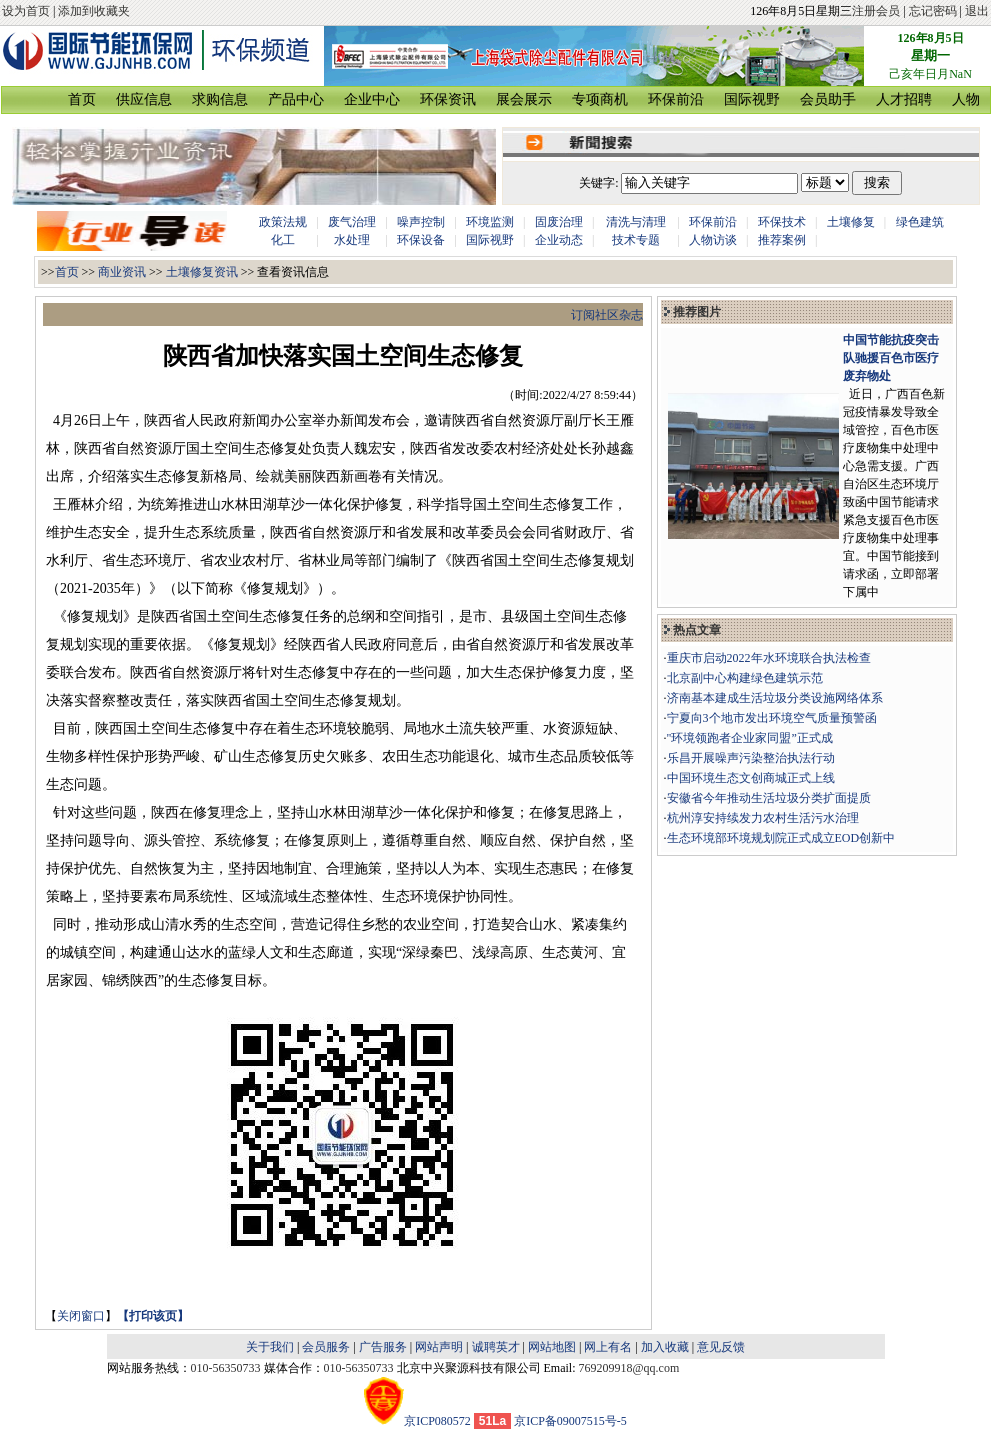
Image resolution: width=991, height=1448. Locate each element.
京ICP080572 (417, 1421)
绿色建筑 (920, 222)
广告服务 (383, 1347)
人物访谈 (713, 240)
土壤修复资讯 (202, 272)
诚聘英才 (496, 1347)
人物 (966, 99)
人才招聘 (904, 99)
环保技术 (782, 222)
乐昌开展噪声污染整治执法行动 (751, 758)
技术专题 (636, 240)
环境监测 (490, 222)
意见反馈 (721, 1347)
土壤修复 (851, 222)
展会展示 (524, 99)
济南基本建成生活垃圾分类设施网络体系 (775, 698)
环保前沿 (676, 99)
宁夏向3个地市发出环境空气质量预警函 (772, 718)
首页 (82, 99)
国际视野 (752, 99)
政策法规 (283, 222)
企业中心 (372, 99)
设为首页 (26, 11)
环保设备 (421, 240)
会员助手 (828, 99)
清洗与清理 (636, 222)
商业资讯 (122, 272)
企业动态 (559, 240)
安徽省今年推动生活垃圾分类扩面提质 (769, 798)
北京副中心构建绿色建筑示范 (745, 678)
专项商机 (600, 99)
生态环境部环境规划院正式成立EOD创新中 (781, 838)
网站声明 (439, 1347)
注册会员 (876, 11)
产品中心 (296, 99)
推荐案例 (782, 240)
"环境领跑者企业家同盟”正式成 (750, 738)
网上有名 (608, 1347)
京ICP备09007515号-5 (570, 1421)
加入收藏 (665, 1347)
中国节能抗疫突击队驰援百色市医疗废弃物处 (891, 358)
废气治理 (352, 222)
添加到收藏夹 (94, 11)
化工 (283, 240)
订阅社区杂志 (607, 315)
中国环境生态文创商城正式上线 (751, 778)
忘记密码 (933, 11)
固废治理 (559, 222)
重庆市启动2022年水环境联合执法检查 (769, 658)
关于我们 (270, 1347)
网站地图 (552, 1347)
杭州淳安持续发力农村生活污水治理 (763, 818)
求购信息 (220, 99)
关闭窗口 (81, 1316)
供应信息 (144, 99)
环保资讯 (448, 99)
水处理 (352, 240)
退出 (977, 11)
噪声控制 (421, 222)
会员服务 (326, 1347)
